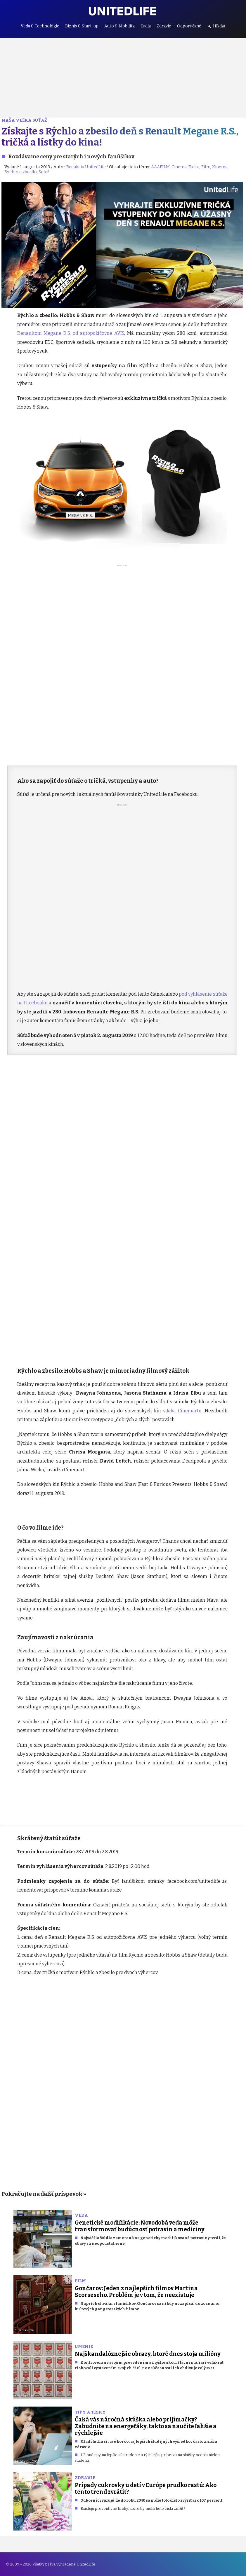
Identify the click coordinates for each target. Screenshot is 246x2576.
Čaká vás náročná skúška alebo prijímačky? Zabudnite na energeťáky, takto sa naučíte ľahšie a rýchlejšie (145, 2426)
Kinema (220, 166)
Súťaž (44, 171)
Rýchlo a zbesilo (20, 171)
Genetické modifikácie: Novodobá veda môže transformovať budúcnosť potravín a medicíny (140, 2226)
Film (205, 166)
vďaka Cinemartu (182, 1411)
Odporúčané (189, 26)
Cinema (179, 166)
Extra (194, 166)
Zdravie (164, 26)
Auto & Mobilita (119, 26)
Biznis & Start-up (81, 26)
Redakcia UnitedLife (86, 166)
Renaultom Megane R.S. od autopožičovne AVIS (70, 333)
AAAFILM (160, 166)
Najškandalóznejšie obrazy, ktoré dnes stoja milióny (148, 2354)
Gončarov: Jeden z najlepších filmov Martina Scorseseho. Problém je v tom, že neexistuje (136, 2291)
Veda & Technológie (40, 26)
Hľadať (219, 26)
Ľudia (146, 26)
